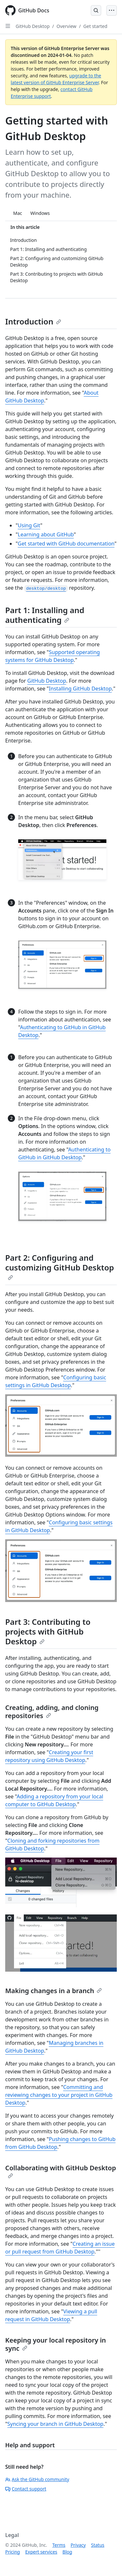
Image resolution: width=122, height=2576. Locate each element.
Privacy (78, 2545)
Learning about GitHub (46, 534)
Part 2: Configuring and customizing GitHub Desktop (59, 1266)
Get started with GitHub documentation (66, 543)
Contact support (25, 2489)
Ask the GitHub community (37, 2479)
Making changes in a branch (53, 1990)
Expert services (41, 2552)
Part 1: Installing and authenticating (44, 615)
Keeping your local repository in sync (55, 2344)
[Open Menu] (111, 10)
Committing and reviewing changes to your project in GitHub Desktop (59, 2094)
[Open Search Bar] (96, 10)
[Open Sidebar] (8, 26)
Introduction (33, 321)
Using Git (29, 525)
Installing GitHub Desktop (80, 688)
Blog (67, 2552)
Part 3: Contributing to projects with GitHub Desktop (47, 1631)
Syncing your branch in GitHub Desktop (55, 2423)
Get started (95, 26)
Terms (58, 2545)
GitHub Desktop (33, 26)
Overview (66, 26)
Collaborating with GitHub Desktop (60, 2170)
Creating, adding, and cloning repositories (52, 1711)
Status (97, 2545)
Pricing (12, 2552)
